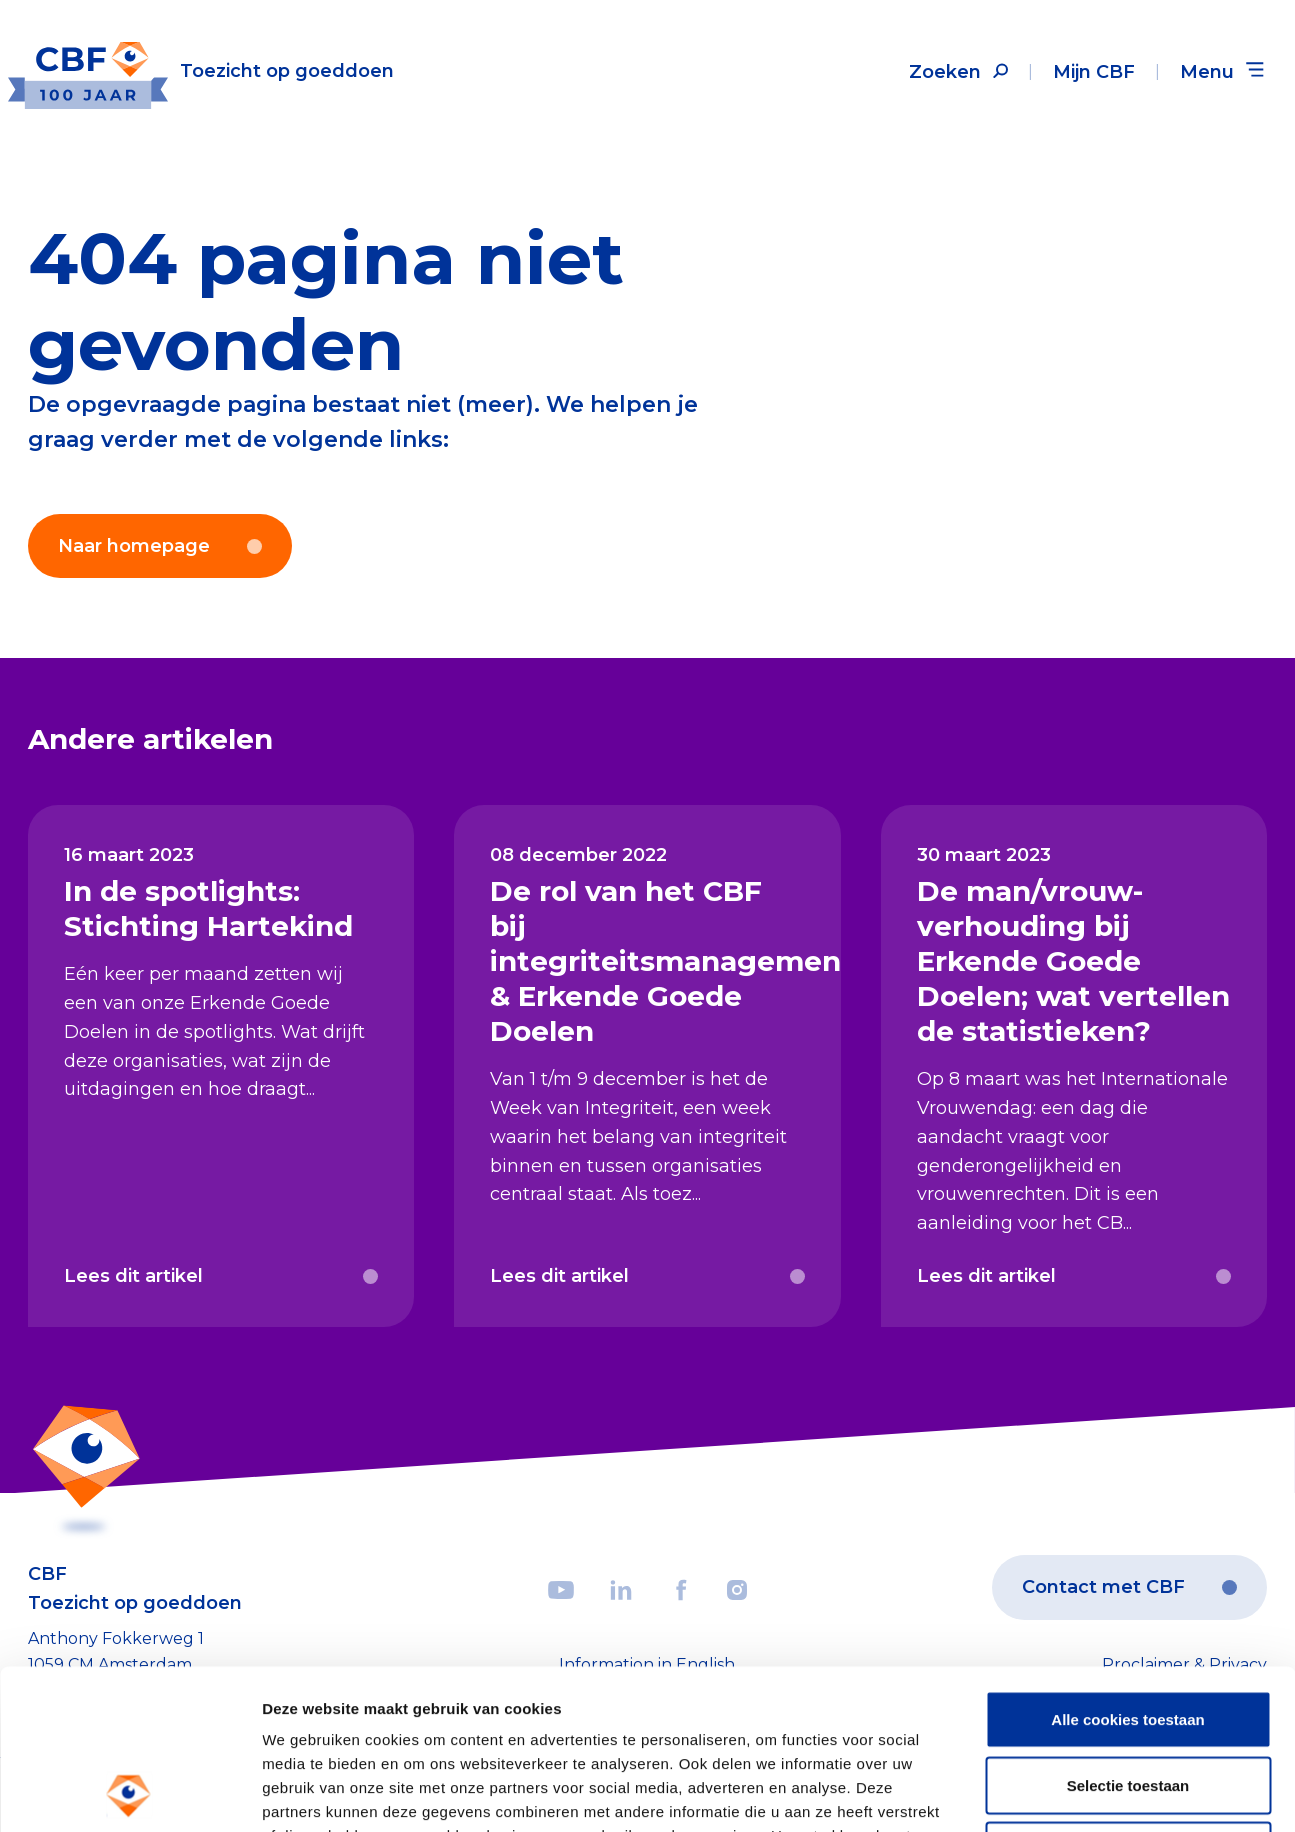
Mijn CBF (1094, 72)
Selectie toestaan (1128, 1635)
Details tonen (1080, 1792)
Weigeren (1127, 1700)
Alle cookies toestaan (1127, 1569)
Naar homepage (160, 546)
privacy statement (758, 1709)
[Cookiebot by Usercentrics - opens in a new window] (129, 1793)
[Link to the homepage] (201, 71)
